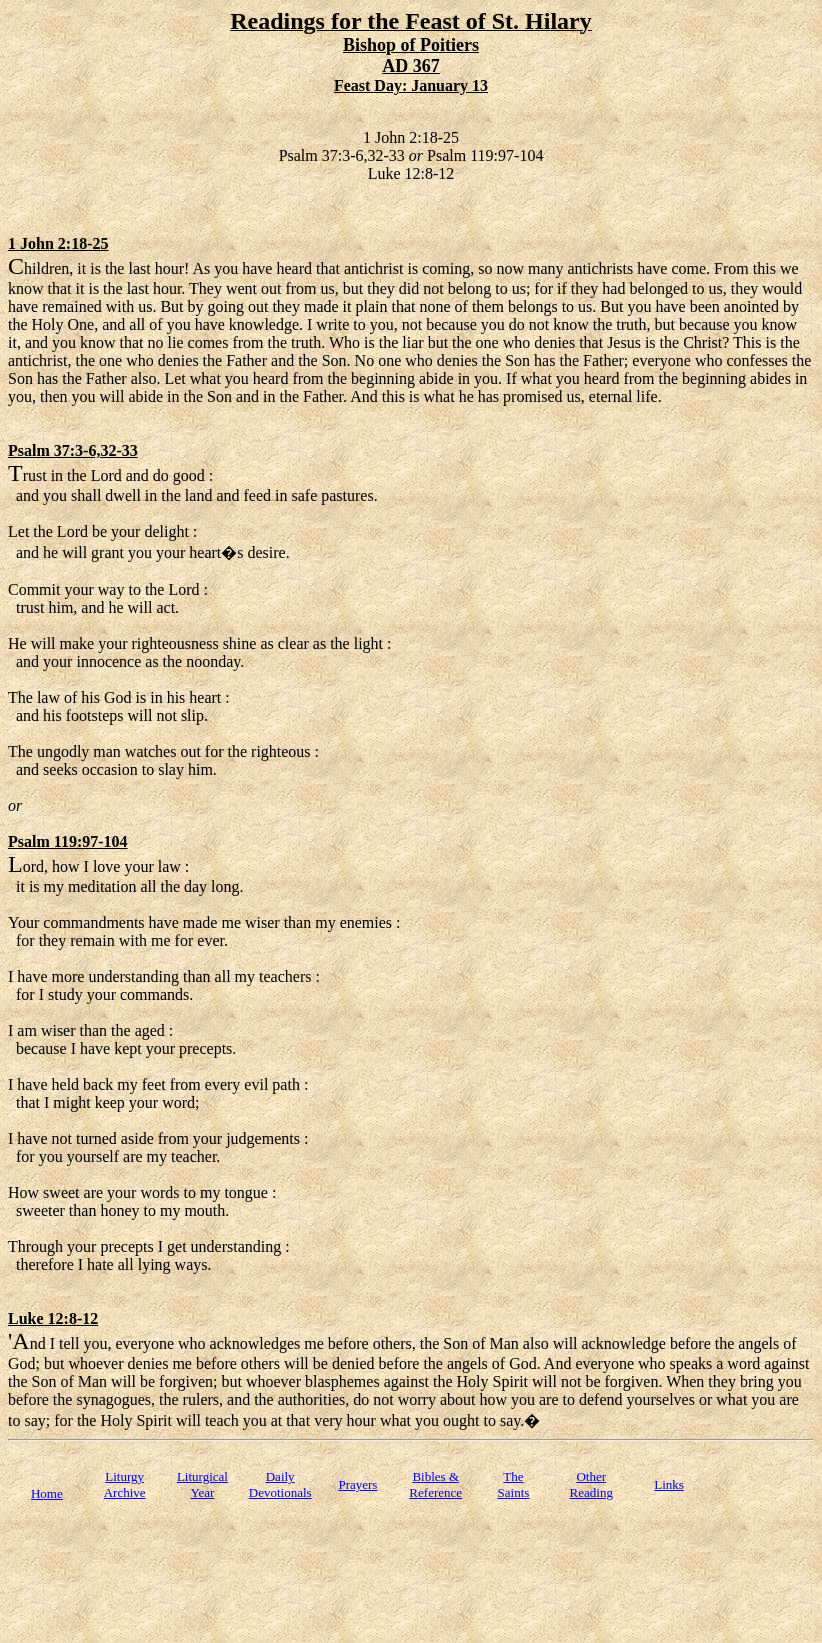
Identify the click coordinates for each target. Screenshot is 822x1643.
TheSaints (514, 1484)
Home (47, 1493)
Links (669, 1484)
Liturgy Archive (125, 1484)
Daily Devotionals (280, 1484)
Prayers (357, 1484)
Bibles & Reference (435, 1484)
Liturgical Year (202, 1484)
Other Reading (591, 1484)
